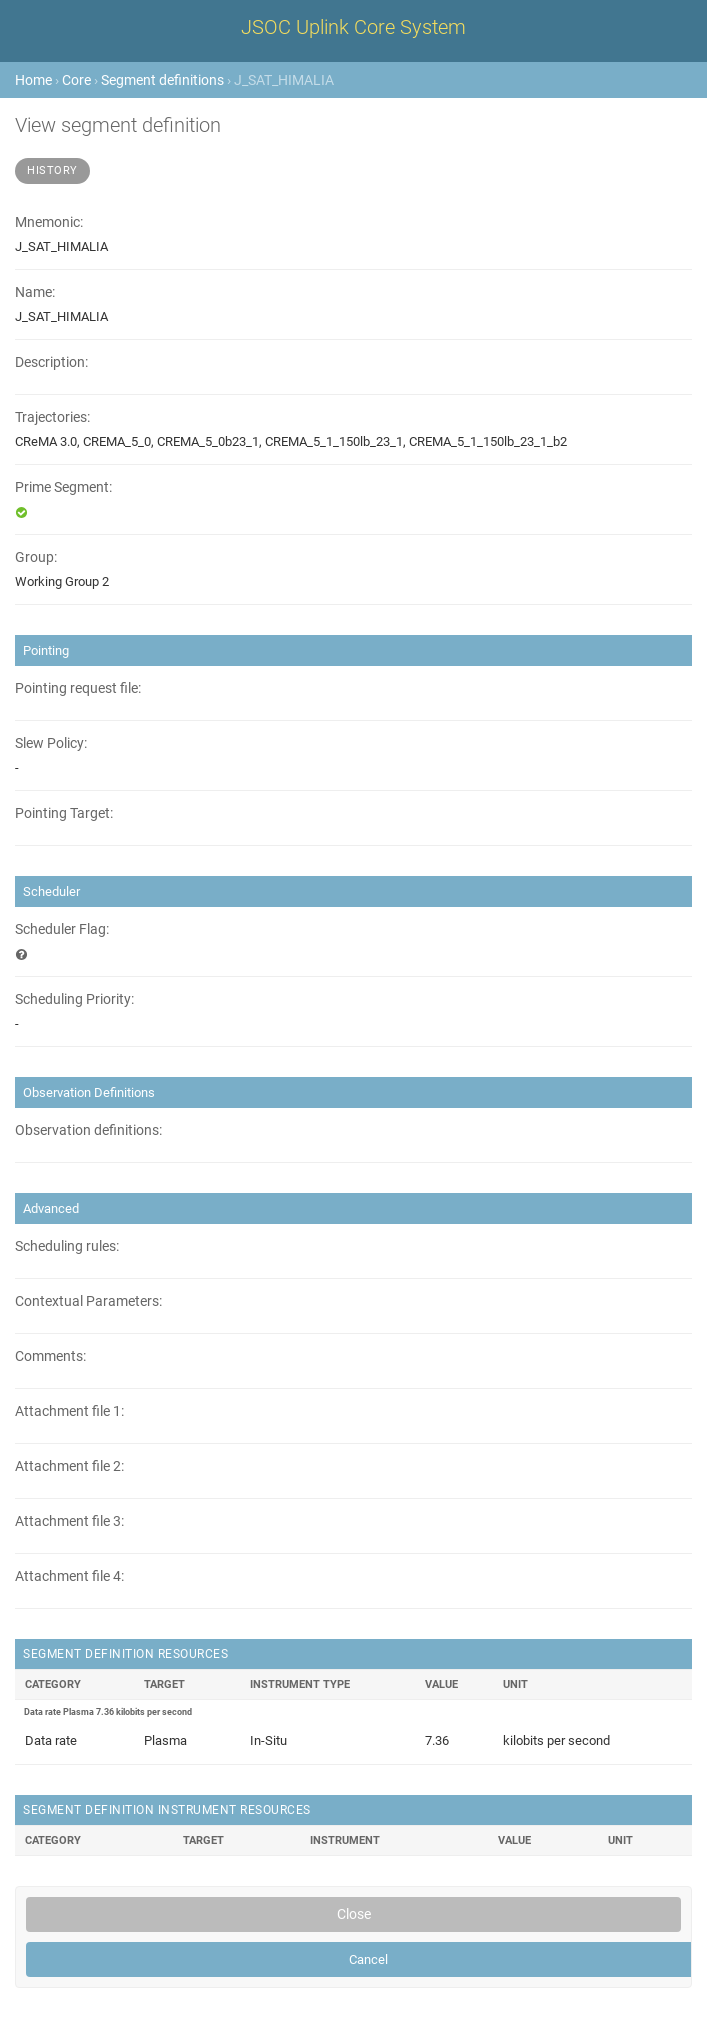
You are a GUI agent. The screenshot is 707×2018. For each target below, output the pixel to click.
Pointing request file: (78, 688)
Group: (36, 557)
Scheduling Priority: (74, 999)
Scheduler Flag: (62, 929)
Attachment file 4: (69, 1576)
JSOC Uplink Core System (353, 27)
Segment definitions (162, 80)
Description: (51, 362)
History (52, 170)
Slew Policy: (51, 743)
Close (354, 1914)
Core (76, 80)
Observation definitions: (88, 1130)
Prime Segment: (63, 487)
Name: (35, 292)
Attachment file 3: (69, 1521)
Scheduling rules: (67, 1246)
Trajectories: (52, 417)
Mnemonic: (49, 222)
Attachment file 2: (69, 1466)
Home (33, 80)
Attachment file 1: (69, 1411)
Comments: (50, 1356)
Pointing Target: (64, 813)
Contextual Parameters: (88, 1301)
